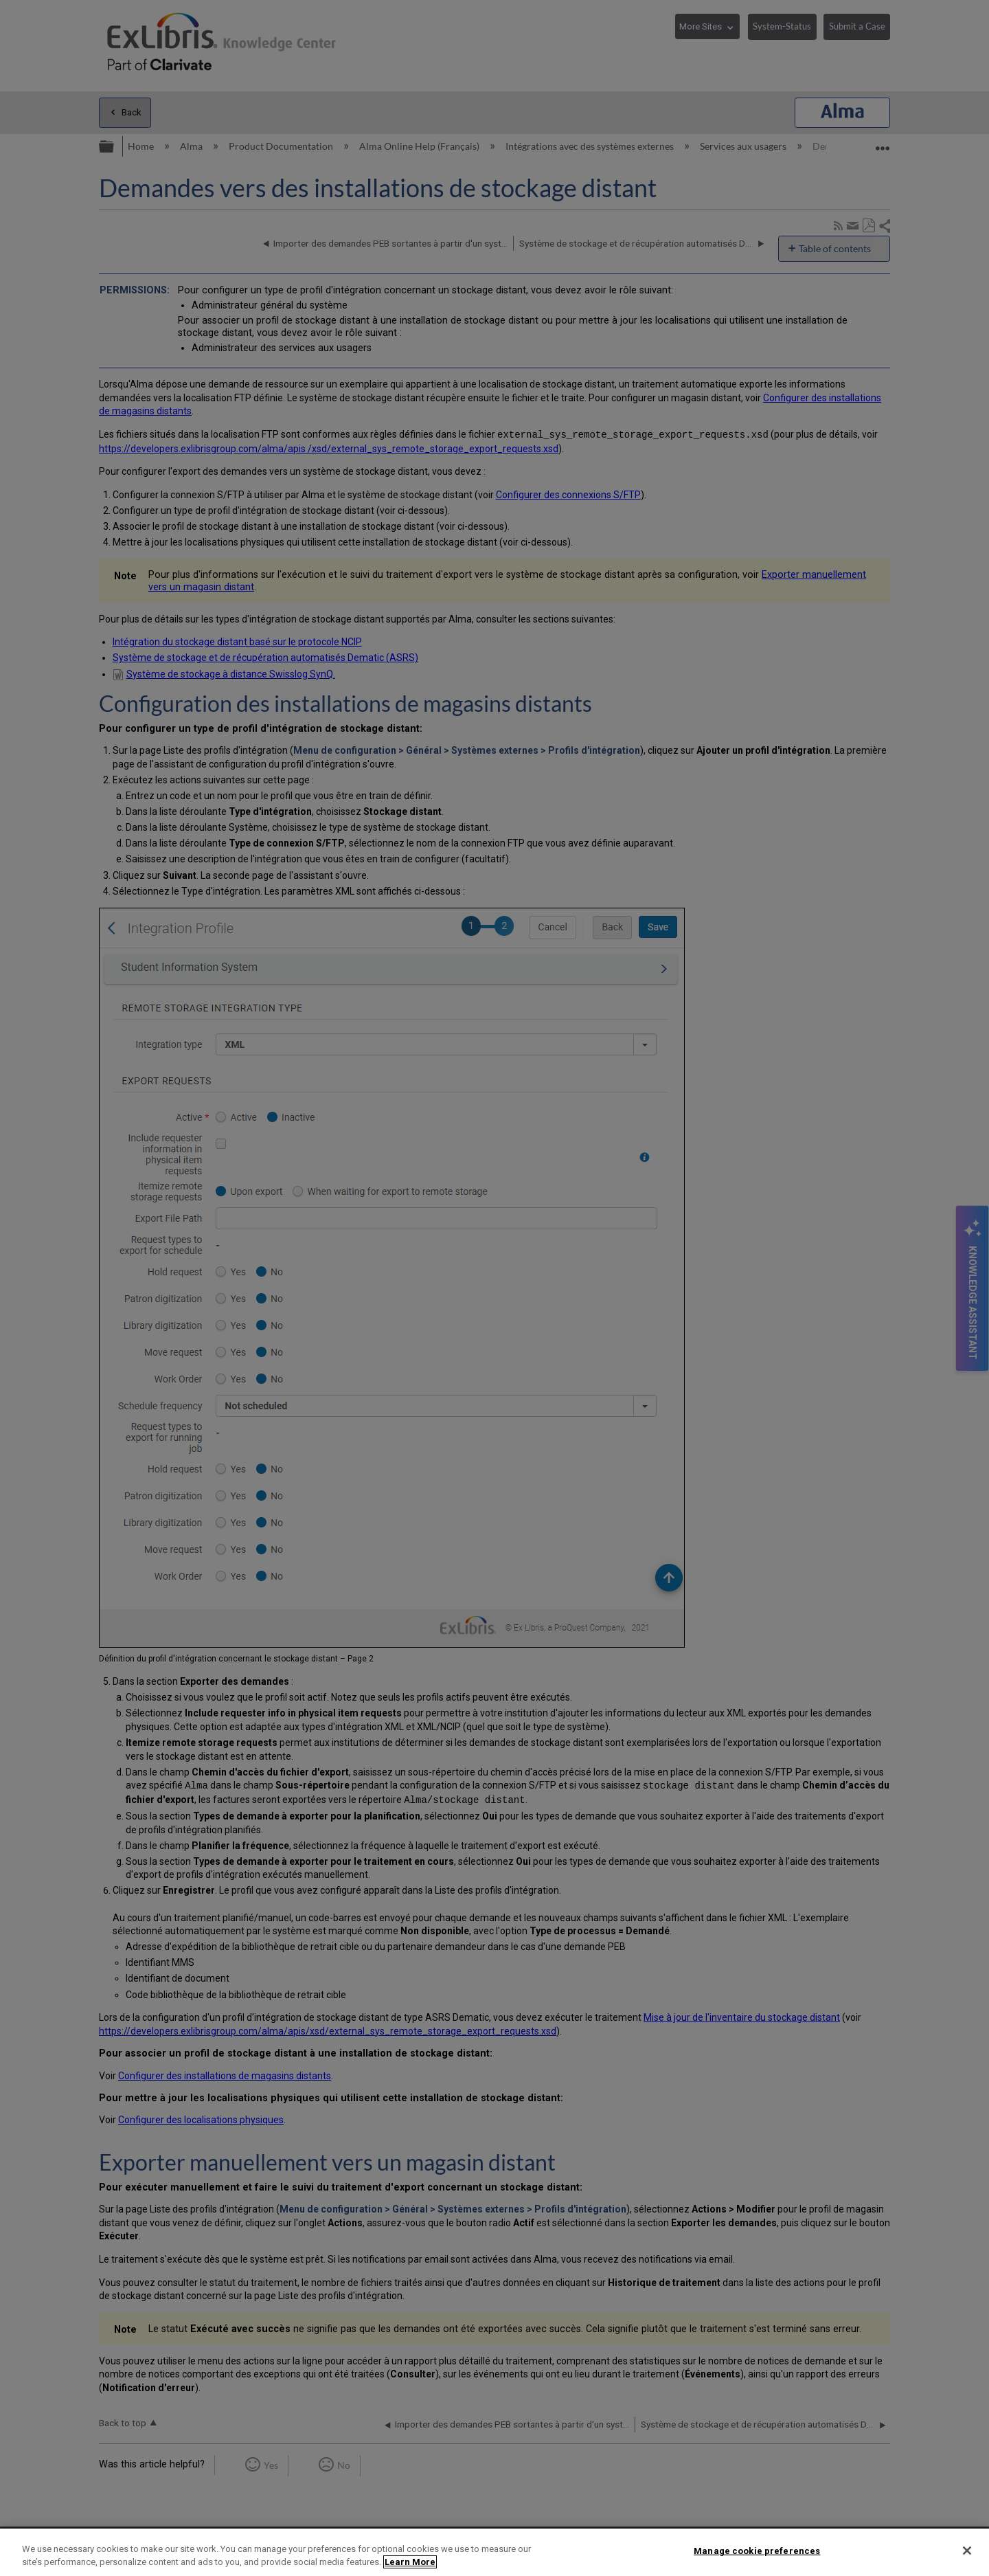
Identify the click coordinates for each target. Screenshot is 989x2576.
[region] (494, 2552)
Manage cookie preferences (757, 2551)
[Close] (967, 2550)
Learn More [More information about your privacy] (410, 2562)
